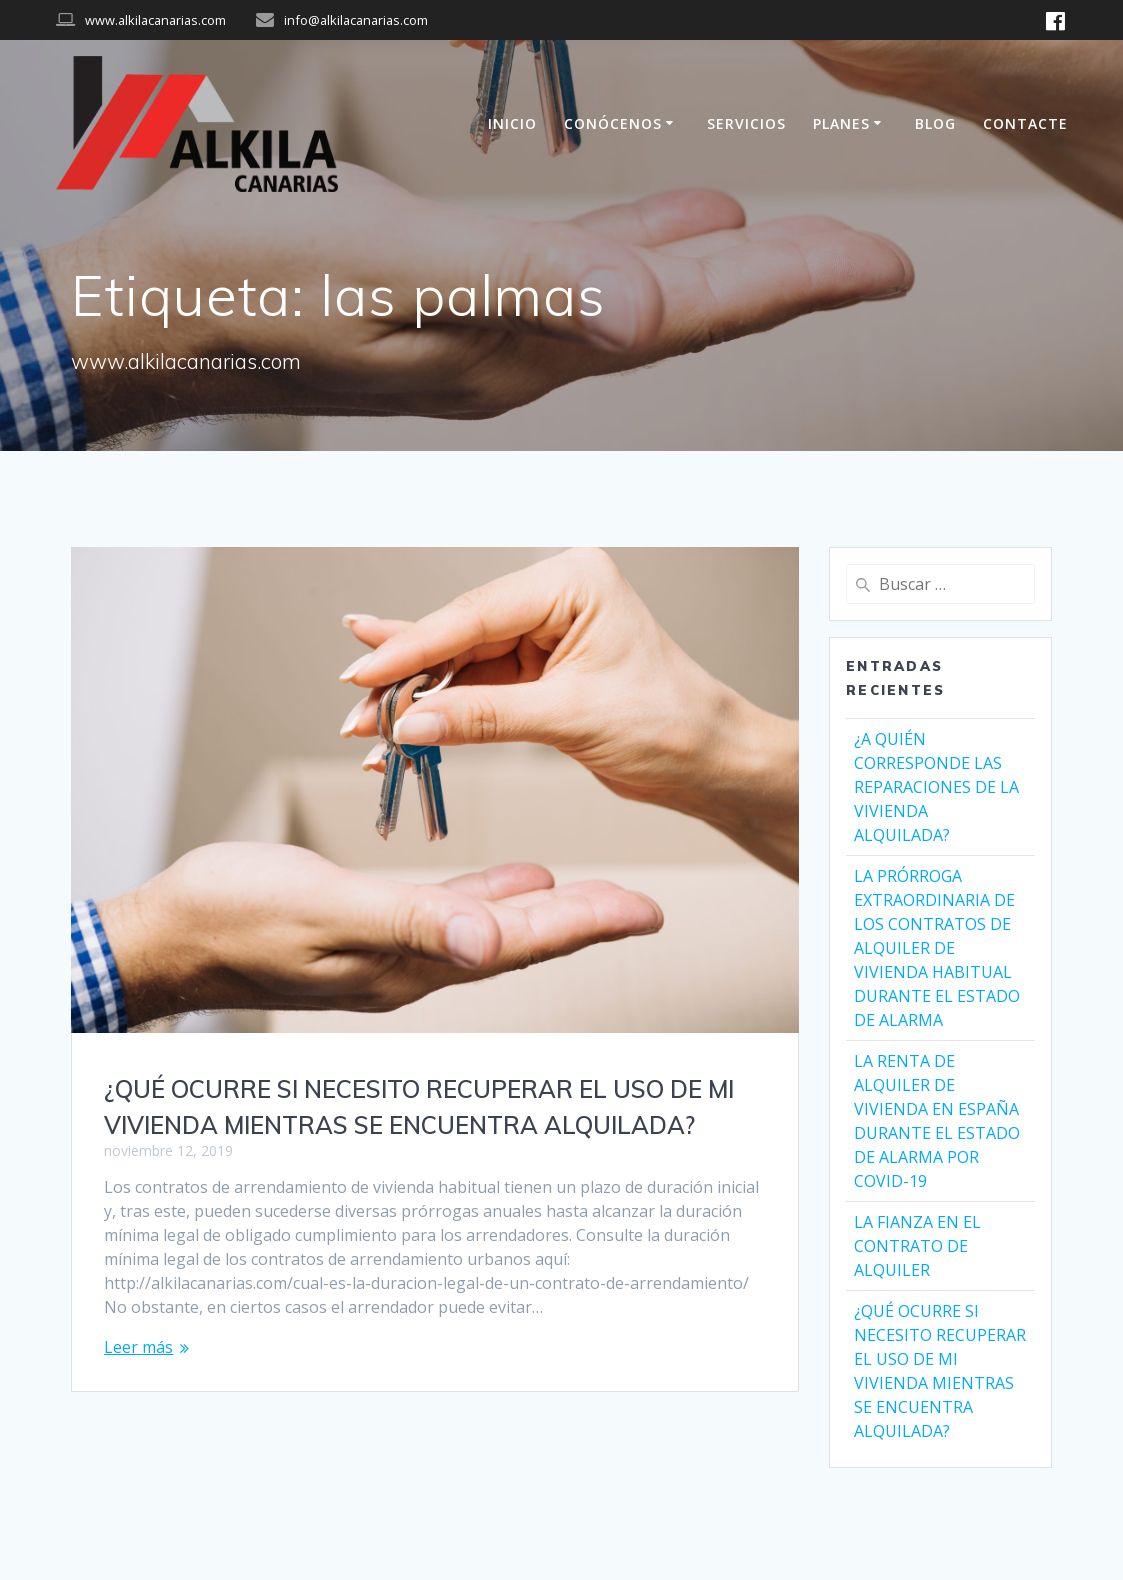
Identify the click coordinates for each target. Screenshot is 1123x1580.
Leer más (138, 1347)
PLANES (841, 123)
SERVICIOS (746, 123)
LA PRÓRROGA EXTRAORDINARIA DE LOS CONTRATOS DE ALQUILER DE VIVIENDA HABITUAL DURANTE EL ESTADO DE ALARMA (937, 948)
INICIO (512, 123)
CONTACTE (1025, 123)
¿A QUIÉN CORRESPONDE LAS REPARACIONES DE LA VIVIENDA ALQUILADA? (936, 787)
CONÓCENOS (613, 123)
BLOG (935, 123)
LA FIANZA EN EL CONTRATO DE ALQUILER (917, 1246)
